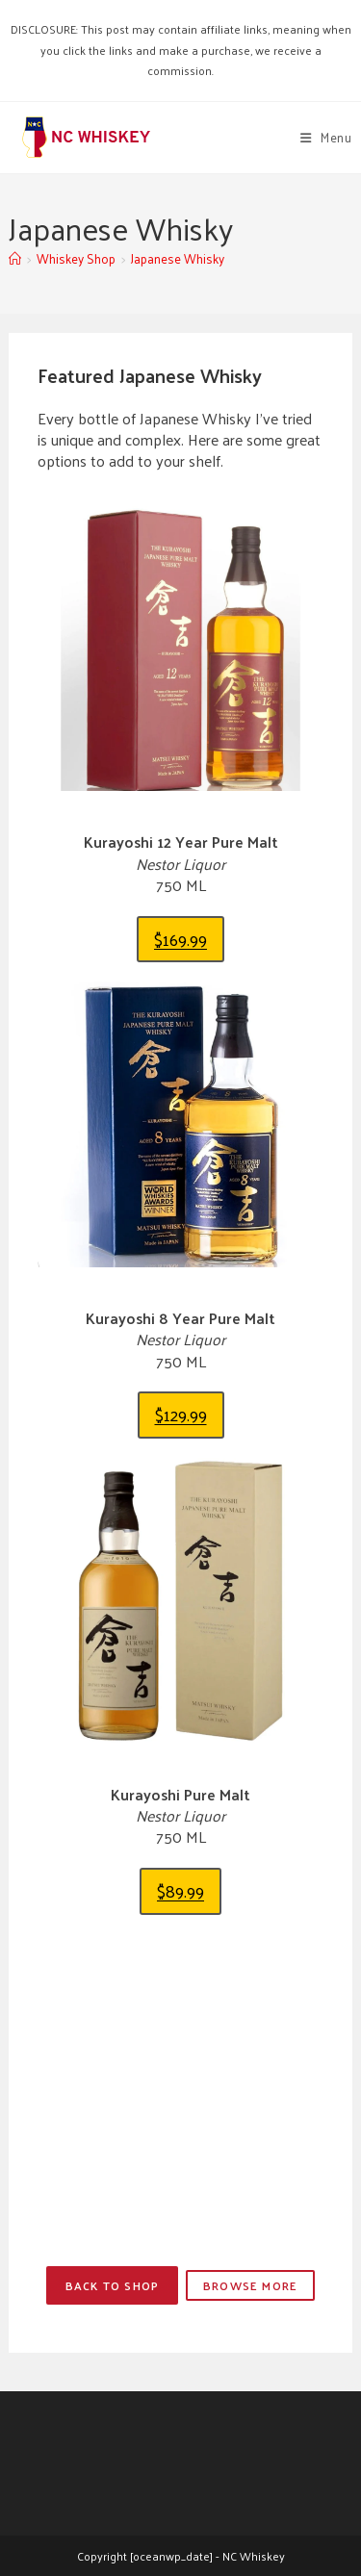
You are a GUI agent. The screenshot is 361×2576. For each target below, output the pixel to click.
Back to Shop (112, 2285)
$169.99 (180, 939)
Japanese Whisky (177, 258)
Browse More (250, 2285)
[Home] (15, 258)
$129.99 (181, 1414)
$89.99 (180, 1890)
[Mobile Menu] (326, 137)
